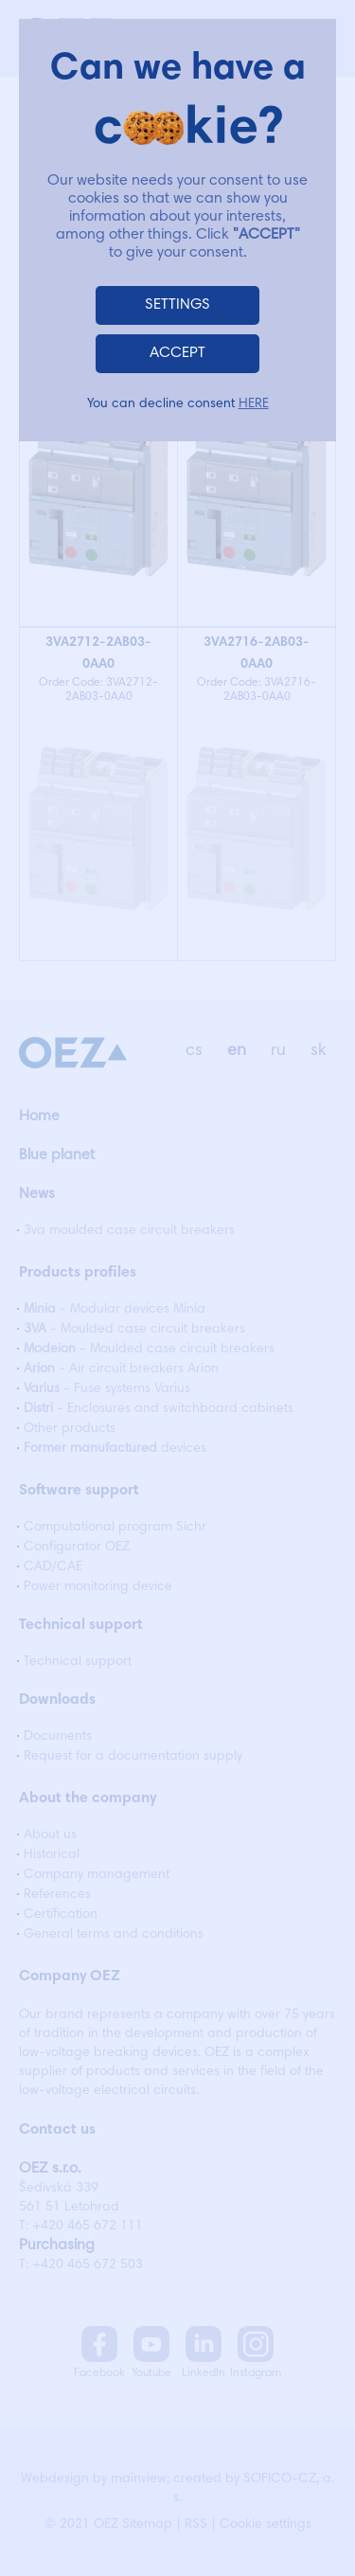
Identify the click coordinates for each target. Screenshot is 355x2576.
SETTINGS (177, 305)
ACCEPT (177, 353)
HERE (254, 404)
